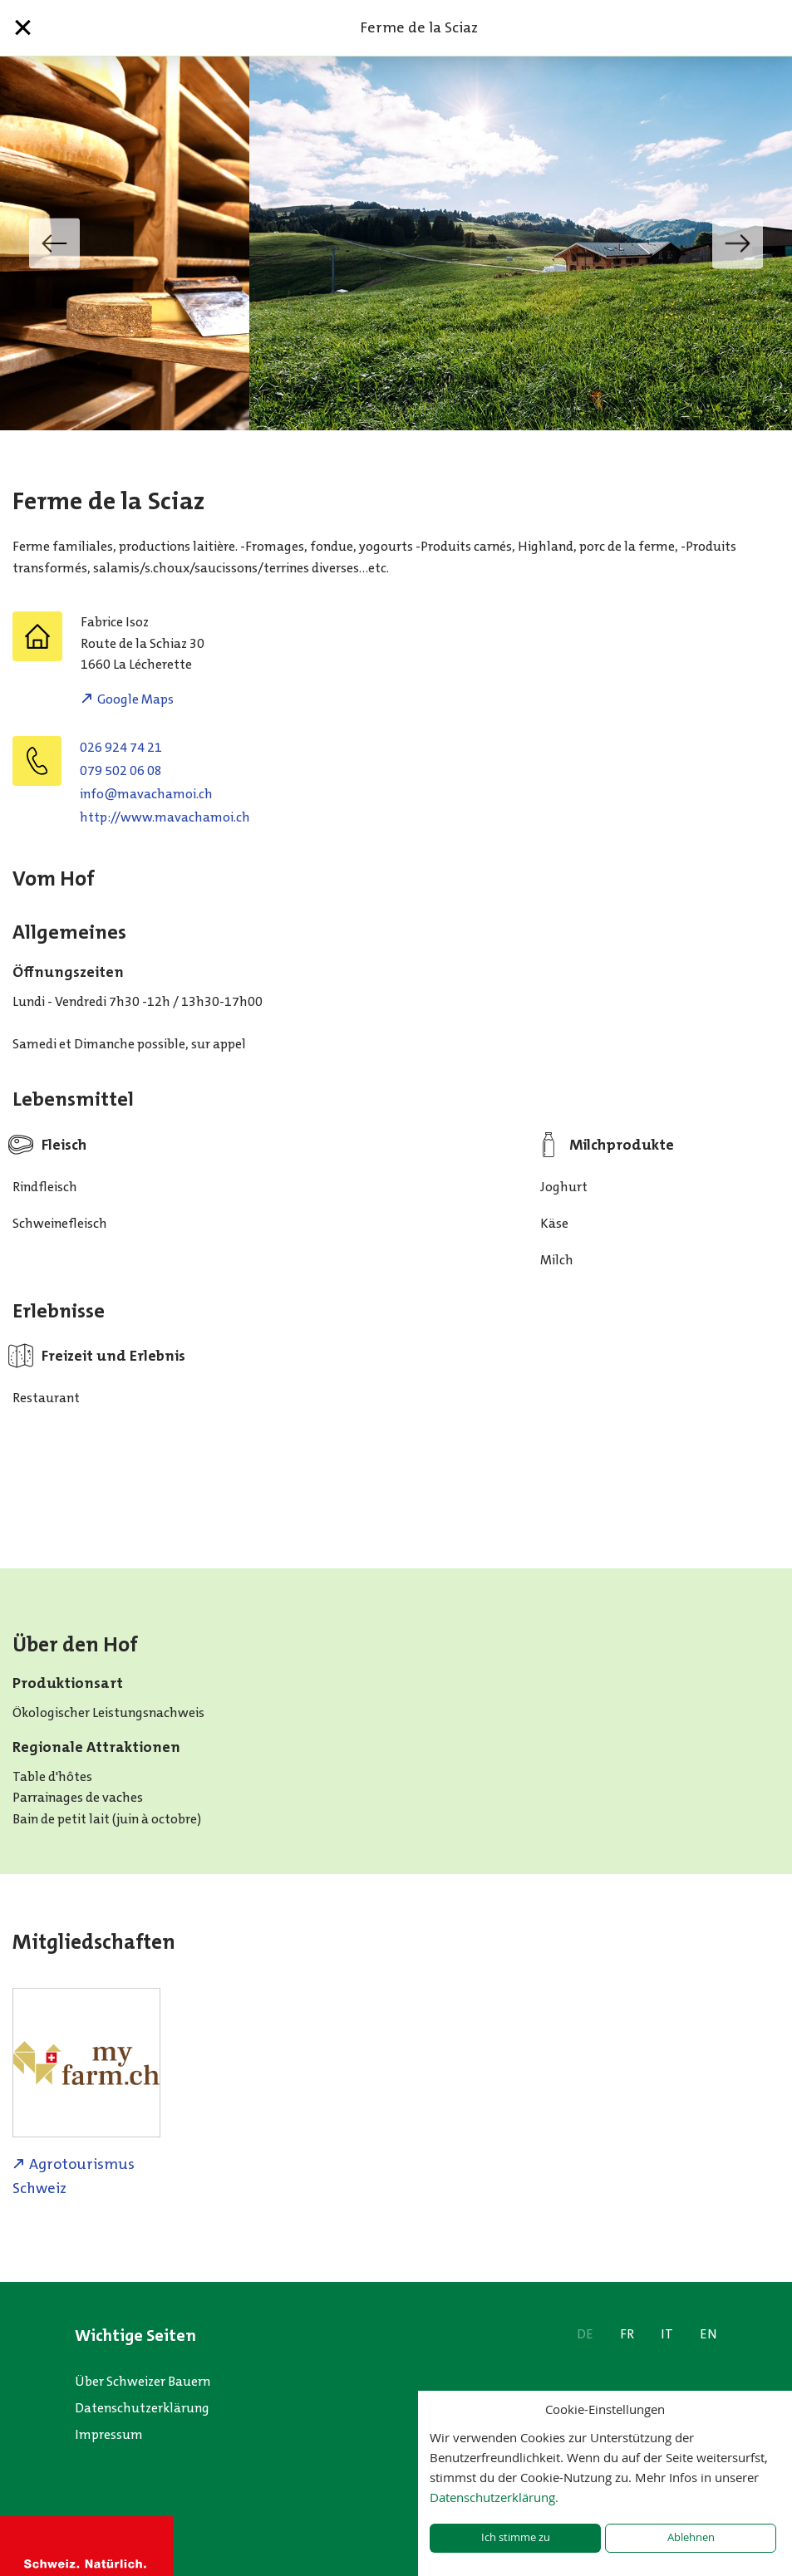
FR (627, 2334)
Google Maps (135, 699)
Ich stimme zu (515, 2537)
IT (667, 2334)
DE (585, 2334)
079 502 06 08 (121, 770)
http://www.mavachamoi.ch (165, 817)
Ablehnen (691, 2537)
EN (708, 2334)
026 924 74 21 (121, 747)
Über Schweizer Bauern (142, 2381)
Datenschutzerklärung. (494, 2497)
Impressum (109, 2434)
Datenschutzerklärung (142, 2408)
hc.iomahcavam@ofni (146, 793)
